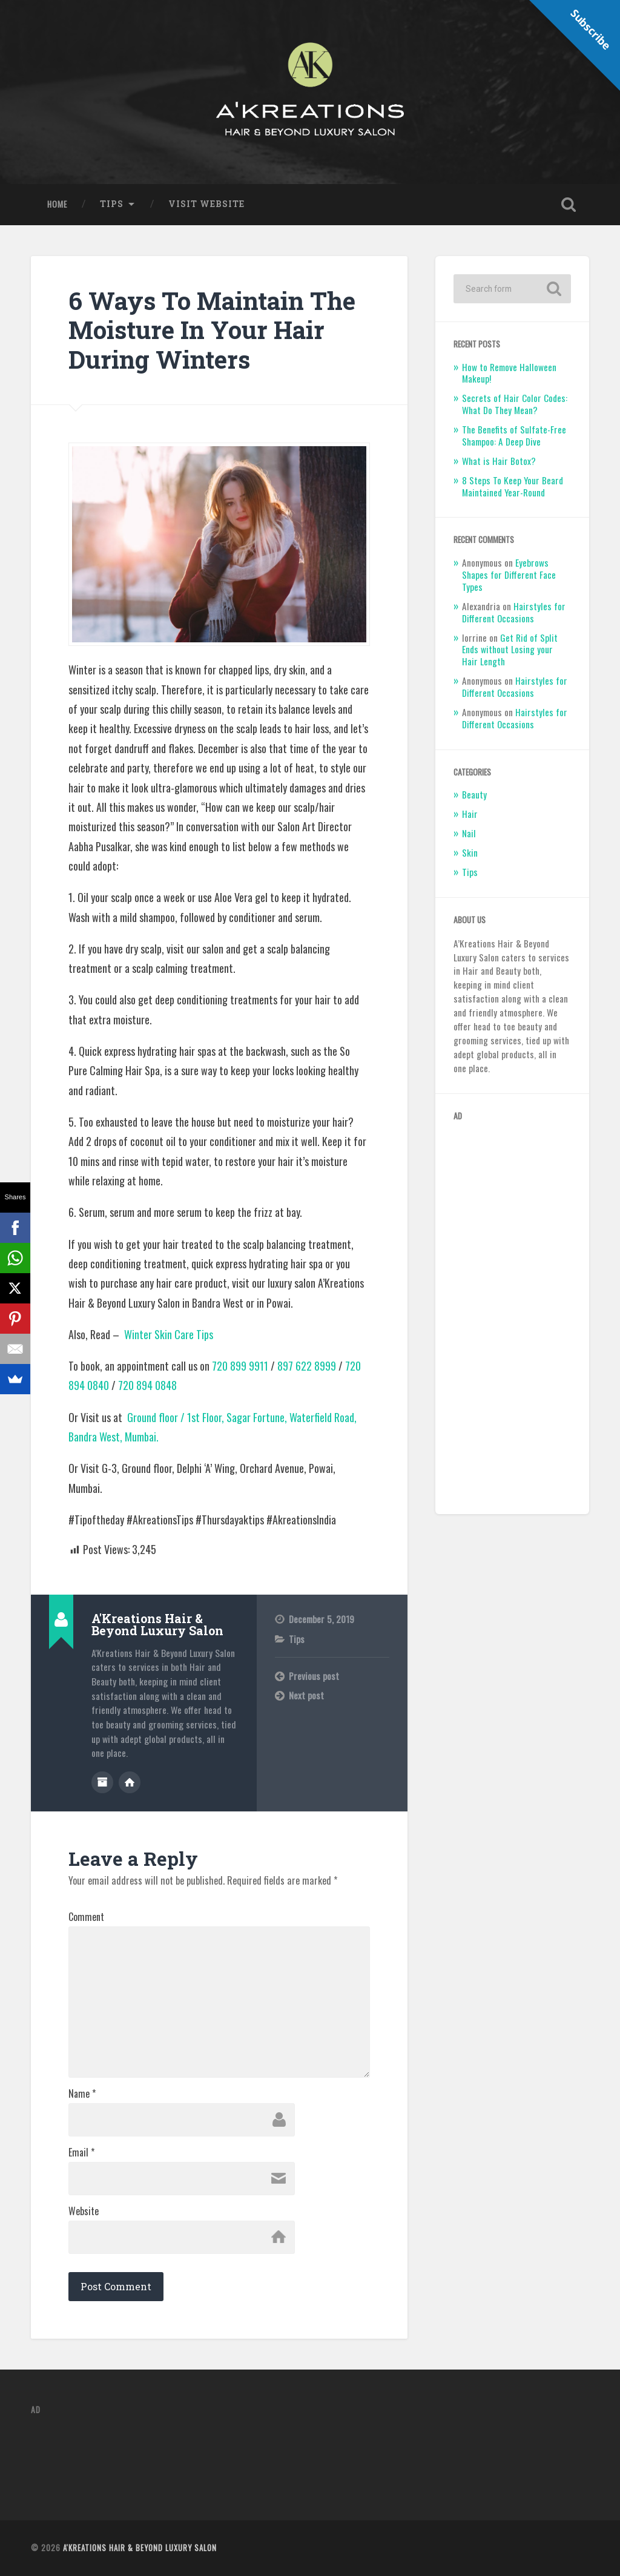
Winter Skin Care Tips (168, 1334)
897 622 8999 (306, 1366)
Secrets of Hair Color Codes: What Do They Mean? (514, 404)
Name (82, 2093)
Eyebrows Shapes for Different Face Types (509, 574)
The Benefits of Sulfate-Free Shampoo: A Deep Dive (514, 435)
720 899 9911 (240, 1366)
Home (57, 204)
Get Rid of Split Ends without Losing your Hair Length (510, 649)
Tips (112, 204)
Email (81, 2152)
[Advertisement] (511, 1314)
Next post (306, 1695)
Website (83, 2211)
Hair (470, 813)
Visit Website (206, 204)
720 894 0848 (147, 1385)
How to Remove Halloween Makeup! (509, 373)
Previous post (314, 1676)
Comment (86, 1917)
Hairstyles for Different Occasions (514, 612)
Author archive (102, 1782)
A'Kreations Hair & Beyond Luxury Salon (140, 2548)
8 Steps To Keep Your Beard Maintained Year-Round (512, 486)
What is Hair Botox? (499, 460)
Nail (469, 833)
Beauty (474, 794)
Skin (470, 852)
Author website (129, 1782)
